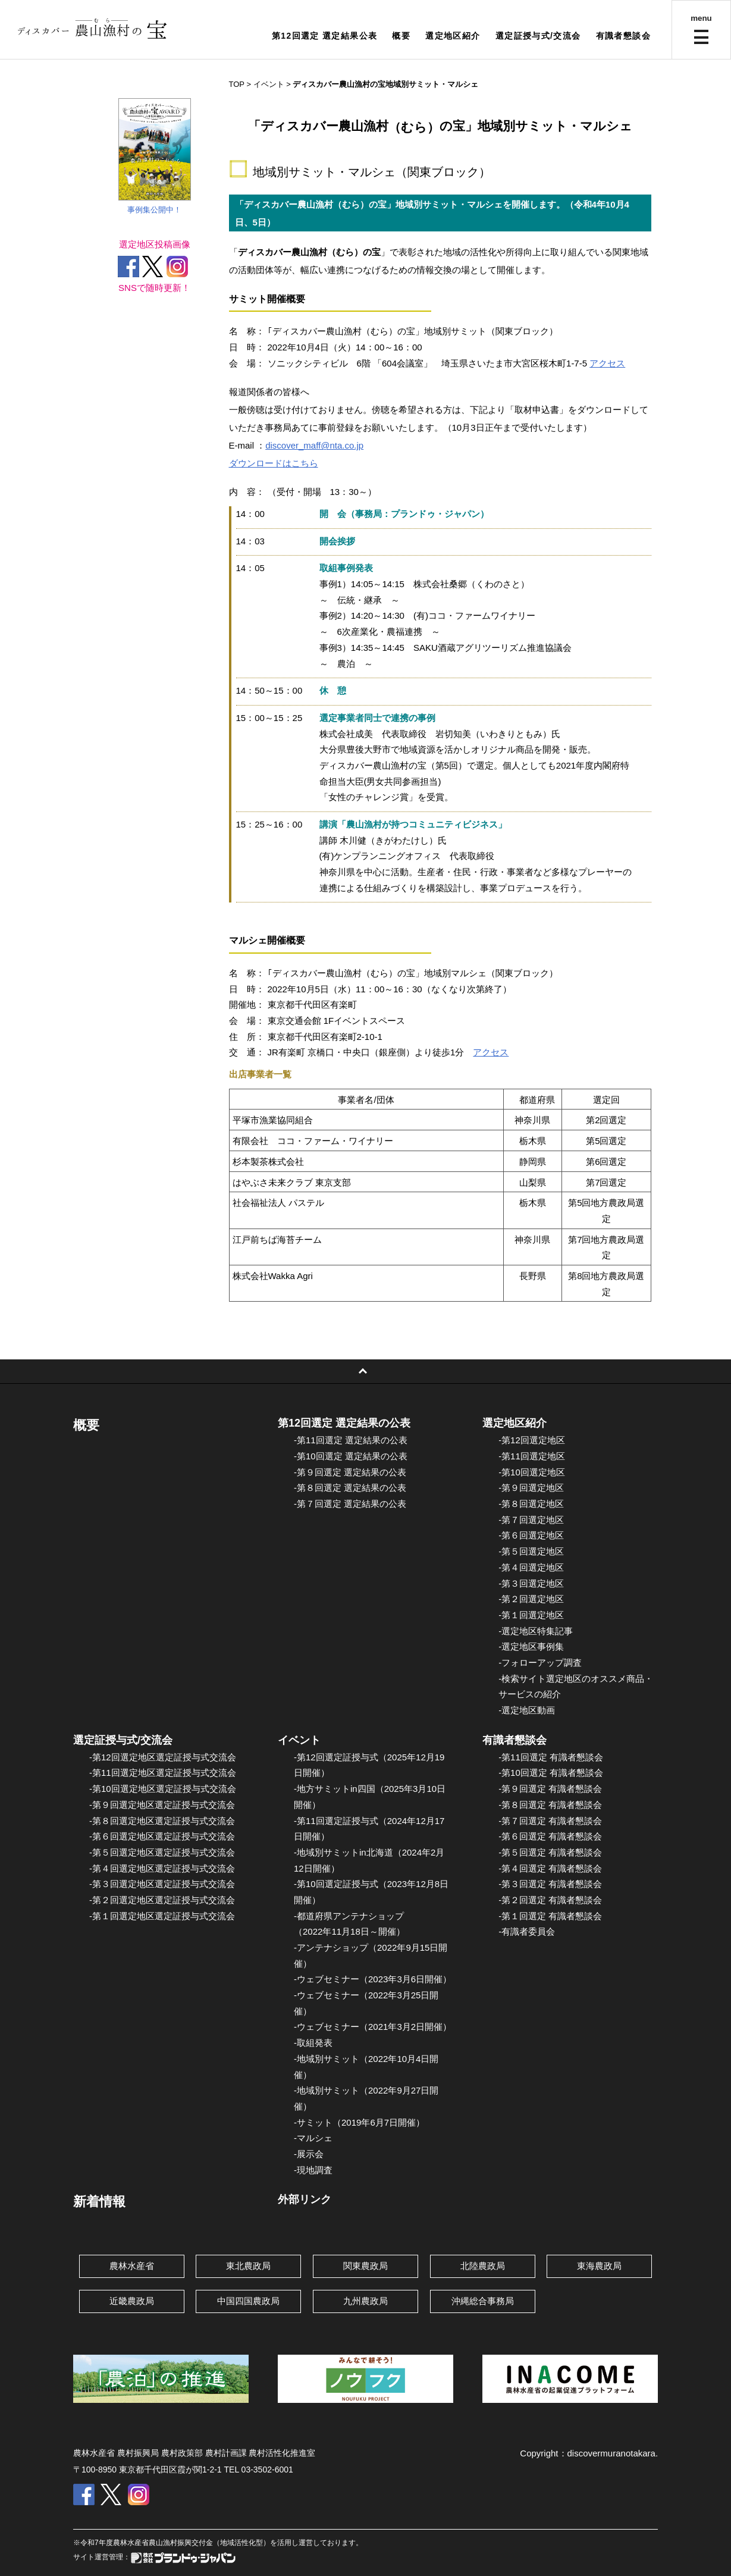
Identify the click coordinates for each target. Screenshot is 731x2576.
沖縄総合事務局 (482, 2301)
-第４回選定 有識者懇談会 (550, 1868)
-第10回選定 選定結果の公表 (350, 1456)
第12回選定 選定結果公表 (325, 35)
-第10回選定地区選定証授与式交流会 (162, 1789)
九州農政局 (365, 2301)
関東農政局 (365, 2266)
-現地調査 (313, 2170)
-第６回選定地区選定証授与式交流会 (162, 1836)
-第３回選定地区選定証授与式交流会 (162, 1884)
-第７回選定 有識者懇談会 (550, 1821)
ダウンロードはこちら (273, 463)
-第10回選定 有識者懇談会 (550, 1773)
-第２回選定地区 (531, 1599)
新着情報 (99, 2201)
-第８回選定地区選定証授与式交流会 (162, 1821)
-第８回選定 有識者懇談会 (550, 1805)
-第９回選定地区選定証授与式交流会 (162, 1805)
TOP (236, 84)
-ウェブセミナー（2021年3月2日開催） (372, 2027)
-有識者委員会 (526, 1931)
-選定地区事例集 (531, 1646)
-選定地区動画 (526, 1710)
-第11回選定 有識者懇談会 (550, 1757)
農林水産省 (131, 2266)
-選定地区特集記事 (535, 1631)
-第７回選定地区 (531, 1520)
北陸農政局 (482, 2266)
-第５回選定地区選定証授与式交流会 (162, 1852)
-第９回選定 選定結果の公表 (350, 1472)
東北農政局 (248, 2266)
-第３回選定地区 (531, 1583)
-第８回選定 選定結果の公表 (350, 1488)
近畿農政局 (131, 2301)
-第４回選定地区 (531, 1567)
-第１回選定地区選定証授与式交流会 (162, 1916)
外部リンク (304, 2199)
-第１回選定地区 (531, 1615)
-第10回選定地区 (531, 1472)
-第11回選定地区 (531, 1456)
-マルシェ (313, 2138)
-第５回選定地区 (531, 1551)
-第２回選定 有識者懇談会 (550, 1900)
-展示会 (309, 2154)
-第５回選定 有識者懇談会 (550, 1852)
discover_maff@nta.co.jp (314, 445)
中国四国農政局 (248, 2301)
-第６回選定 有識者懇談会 (550, 1836)
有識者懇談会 (623, 35)
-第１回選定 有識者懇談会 (550, 1916)
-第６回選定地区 (531, 1535)
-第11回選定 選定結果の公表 (350, 1440)
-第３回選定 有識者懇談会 (550, 1884)
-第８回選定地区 (531, 1504)
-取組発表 (313, 2043)
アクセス (607, 363)
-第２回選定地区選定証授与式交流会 (162, 1900)
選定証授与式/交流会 (538, 35)
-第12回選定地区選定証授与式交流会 (162, 1757)
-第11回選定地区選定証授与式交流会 (162, 1773)
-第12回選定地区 (531, 1440)
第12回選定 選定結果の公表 (344, 1423)
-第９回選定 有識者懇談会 (550, 1789)
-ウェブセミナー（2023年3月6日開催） (372, 1979)
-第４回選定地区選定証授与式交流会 (162, 1868)
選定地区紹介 (452, 35)
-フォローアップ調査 (540, 1662)
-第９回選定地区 (531, 1488)
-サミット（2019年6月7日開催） (359, 2122)
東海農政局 (599, 2266)
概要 (401, 35)
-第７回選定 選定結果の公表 (350, 1504)
